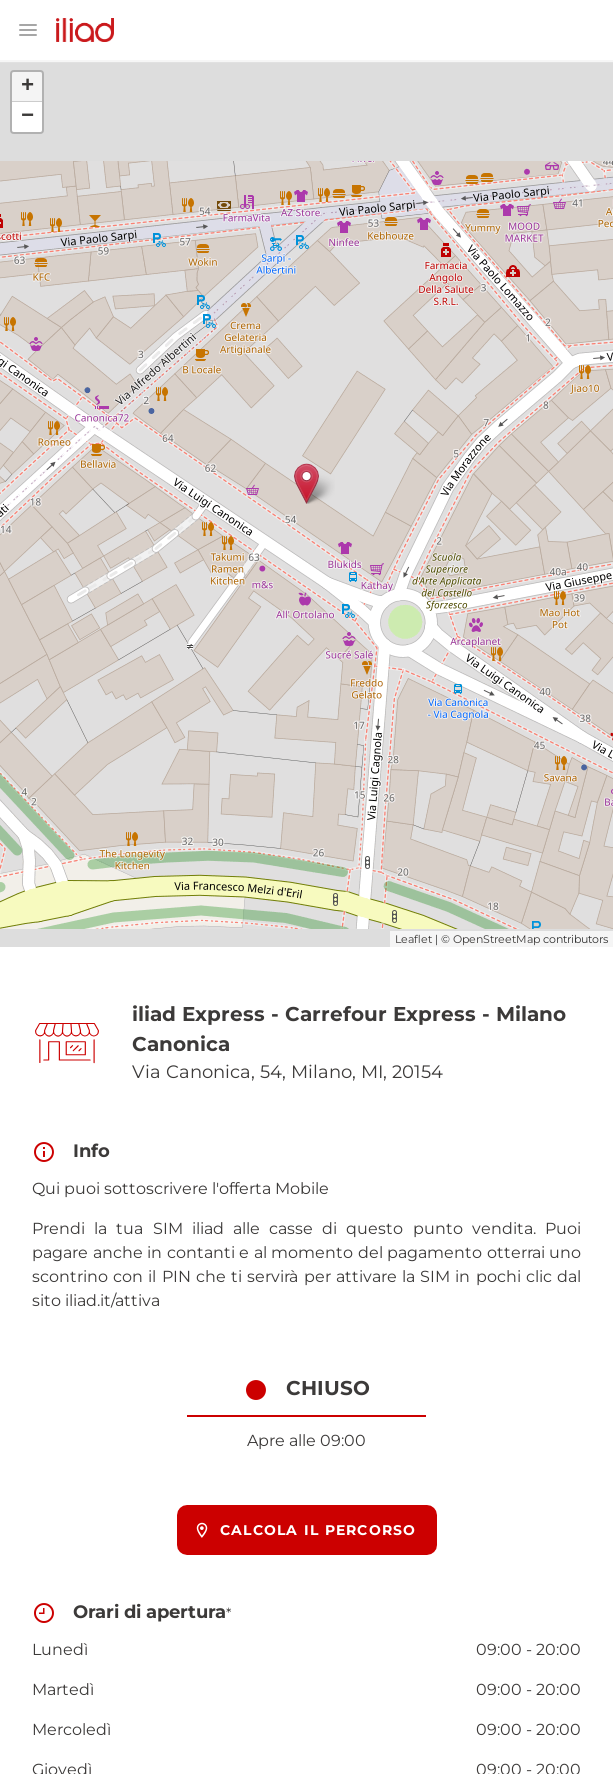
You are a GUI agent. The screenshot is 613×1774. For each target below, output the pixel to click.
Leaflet (413, 939)
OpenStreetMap (496, 939)
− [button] (27, 117)
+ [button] (27, 87)
